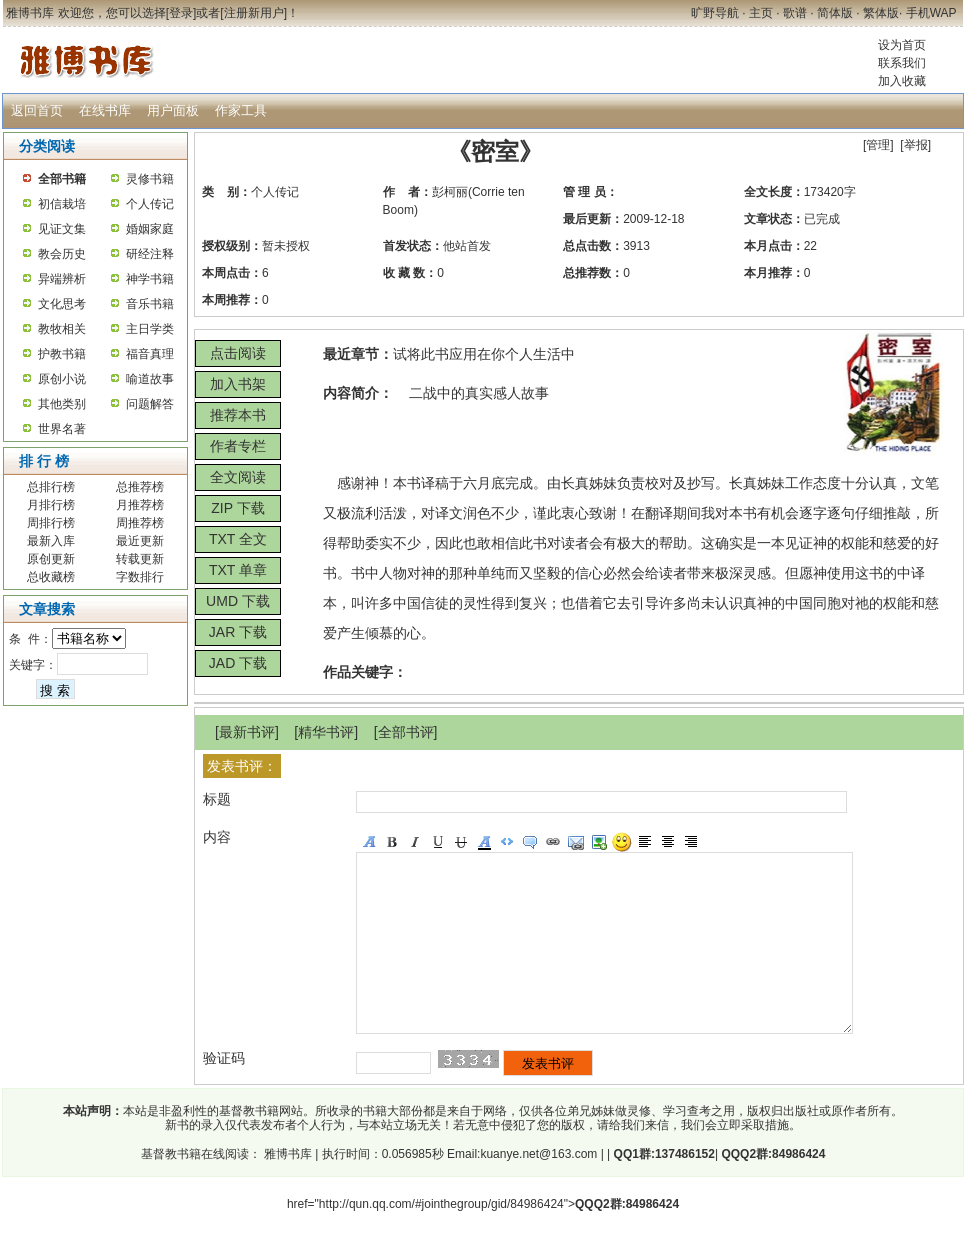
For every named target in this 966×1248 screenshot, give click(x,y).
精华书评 (326, 732)
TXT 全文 (238, 539)
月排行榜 (51, 505)
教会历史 (62, 254)
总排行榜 (51, 487)
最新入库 (51, 541)
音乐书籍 (150, 304)
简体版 (835, 13)
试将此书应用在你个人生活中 (484, 354)
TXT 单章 (238, 570)
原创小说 (62, 379)
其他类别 (62, 404)
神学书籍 (150, 279)
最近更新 (140, 541)
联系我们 (902, 63)
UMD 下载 (238, 601)
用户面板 (173, 110)
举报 (916, 145)
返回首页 (37, 110)
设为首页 (902, 45)
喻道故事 (150, 379)
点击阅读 (238, 353)
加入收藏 (902, 81)
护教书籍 (62, 354)
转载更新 (140, 559)
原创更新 (51, 559)
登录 (181, 13)
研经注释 (150, 254)
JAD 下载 (238, 663)
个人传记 (150, 204)
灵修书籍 (150, 179)
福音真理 (150, 354)
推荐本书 (238, 415)
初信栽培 (62, 204)
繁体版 (881, 13)
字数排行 (140, 577)
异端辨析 (62, 279)
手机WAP (931, 13)
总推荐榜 (140, 487)
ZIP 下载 (237, 508)
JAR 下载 (238, 632)
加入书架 (238, 384)
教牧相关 (62, 329)
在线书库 (105, 110)
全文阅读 (238, 477)
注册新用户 (254, 13)
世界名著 (62, 429)
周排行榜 (51, 523)
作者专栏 (238, 446)
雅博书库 (286, 1190)
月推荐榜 (140, 505)
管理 (878, 145)
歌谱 (795, 13)
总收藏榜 (51, 577)
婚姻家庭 (150, 229)
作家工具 (241, 110)
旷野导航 (715, 13)
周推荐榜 (140, 523)
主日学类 (150, 329)
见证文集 (62, 229)
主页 (761, 13)
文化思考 (62, 304)
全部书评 (406, 732)
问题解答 (150, 404)
